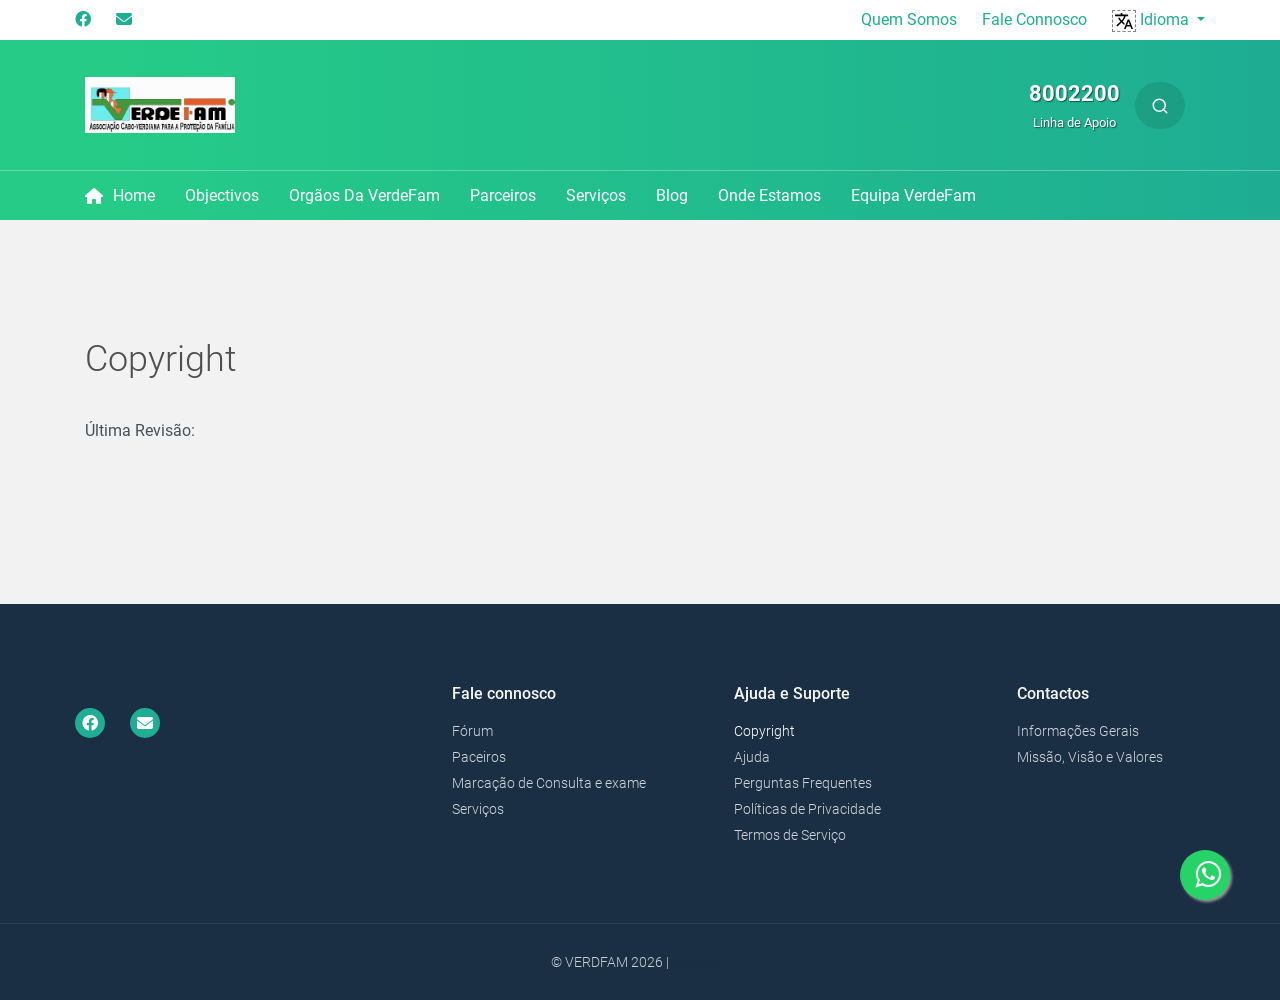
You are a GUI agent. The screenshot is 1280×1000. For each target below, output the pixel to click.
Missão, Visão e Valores (1090, 757)
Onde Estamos (769, 195)
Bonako (700, 962)
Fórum (472, 731)
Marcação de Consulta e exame (549, 783)
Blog (672, 195)
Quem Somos (909, 19)
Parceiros (503, 195)
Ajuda (752, 757)
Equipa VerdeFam (913, 195)
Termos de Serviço (790, 835)
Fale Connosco (1034, 19)
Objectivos (222, 195)
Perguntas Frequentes (803, 783)
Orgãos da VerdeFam (364, 195)
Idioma (1152, 19)
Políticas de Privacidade (807, 809)
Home (120, 195)
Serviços (596, 195)
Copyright (764, 731)
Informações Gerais (1078, 731)
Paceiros (479, 757)
